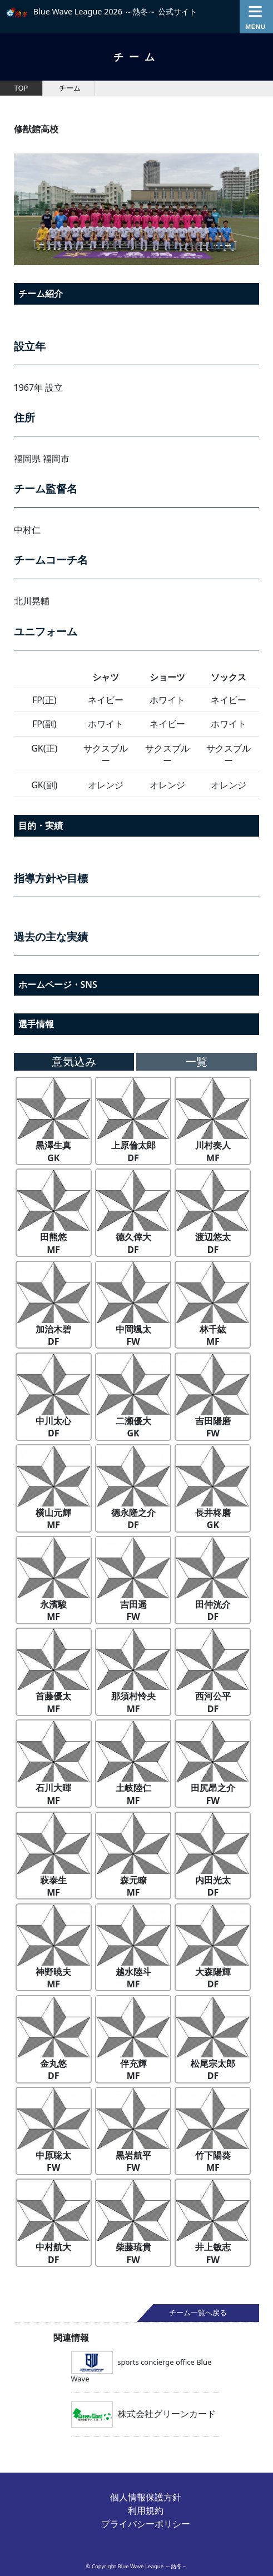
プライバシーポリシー (145, 2524)
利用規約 (145, 2510)
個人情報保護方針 (145, 2497)
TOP (21, 88)
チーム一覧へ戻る (198, 2313)
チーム (70, 88)
